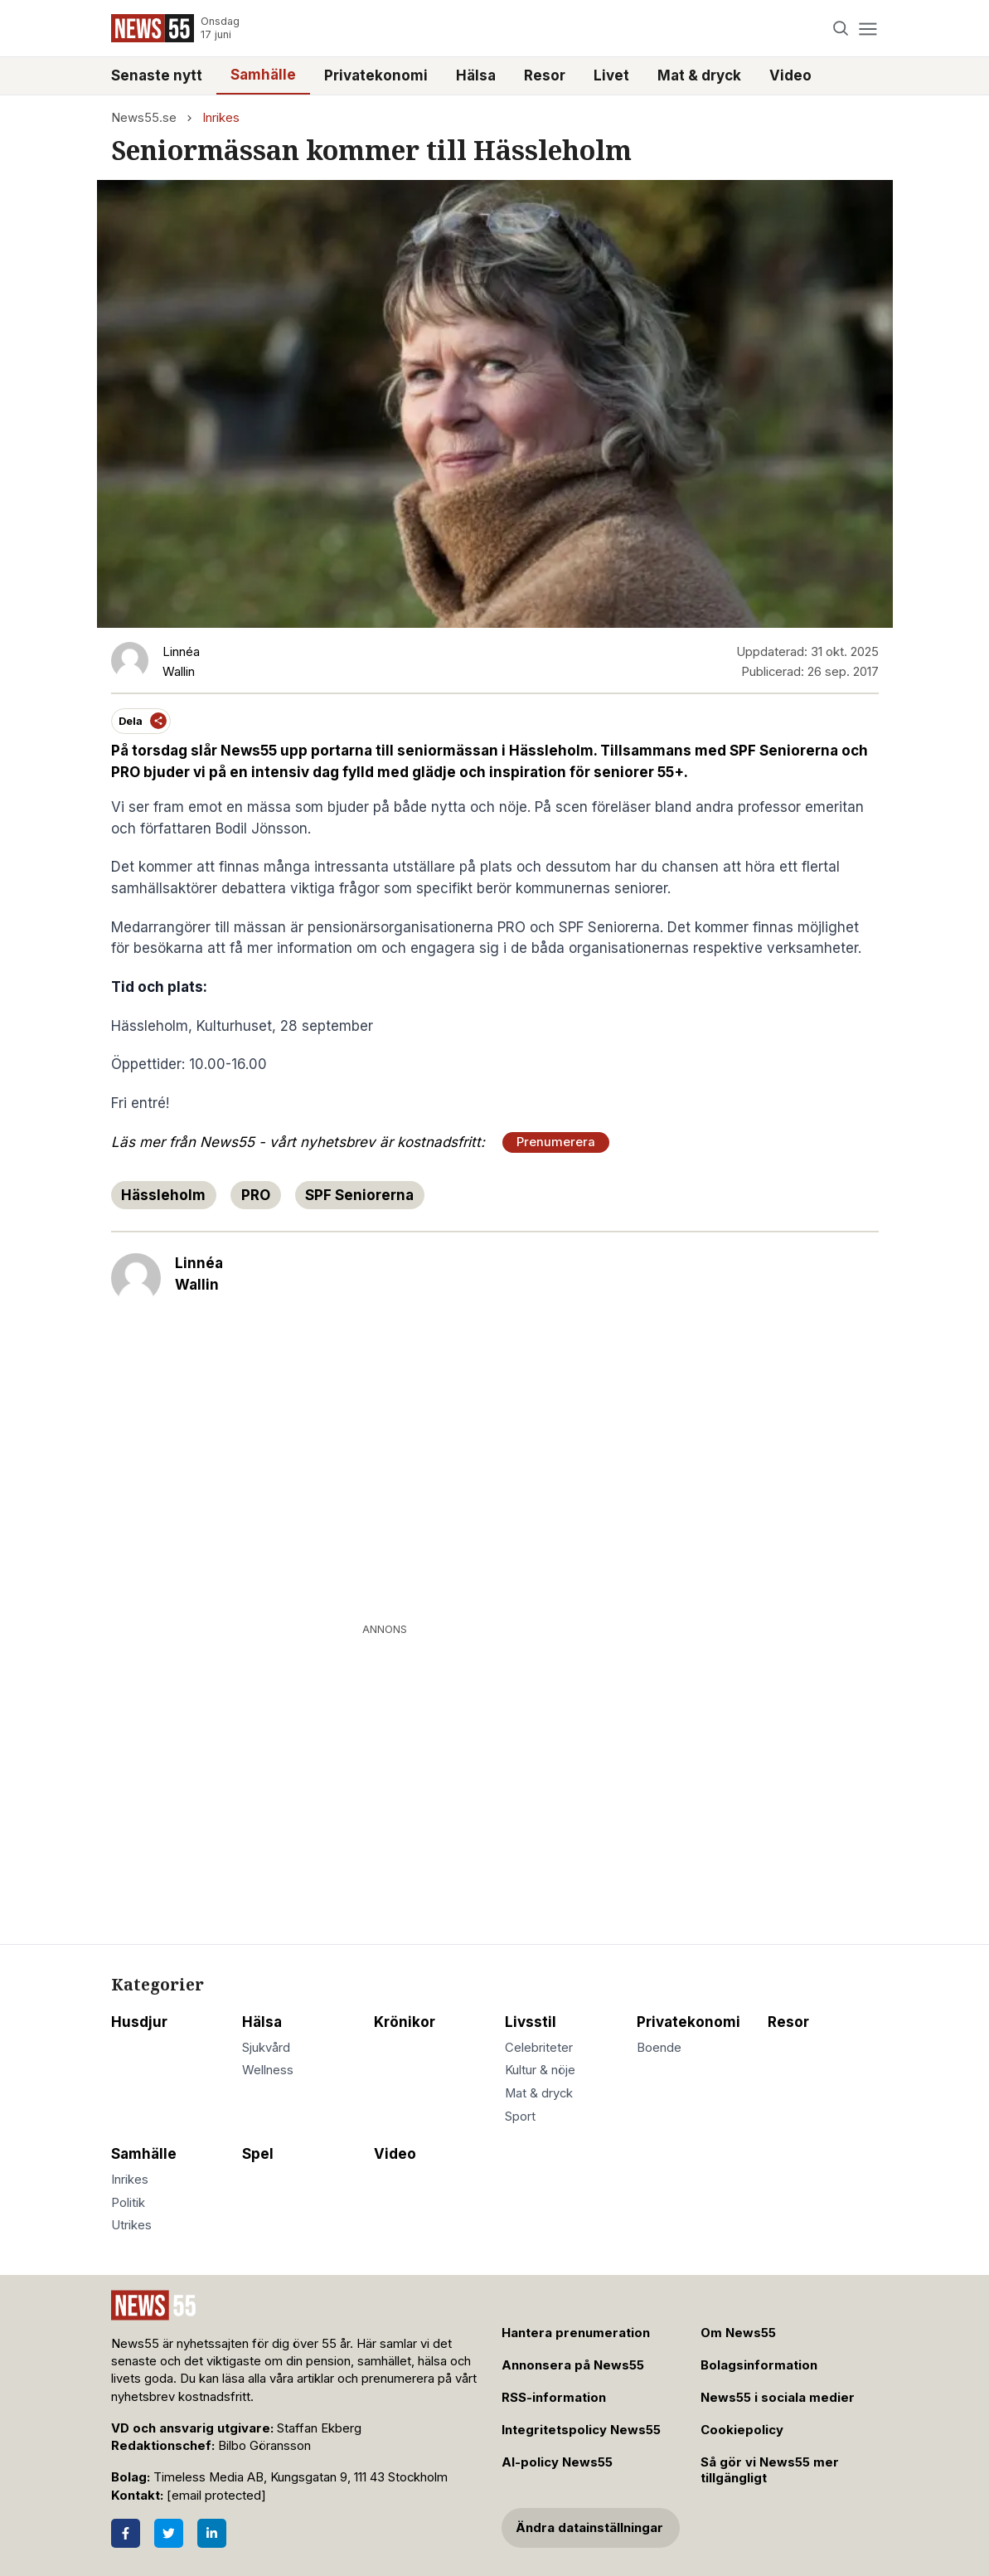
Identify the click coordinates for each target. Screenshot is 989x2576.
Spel (258, 2154)
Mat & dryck (699, 75)
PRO (255, 1195)
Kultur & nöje (540, 2070)
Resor (544, 75)
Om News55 (738, 2333)
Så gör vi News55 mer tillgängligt (770, 2470)
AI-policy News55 (557, 2462)
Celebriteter (539, 2047)
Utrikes (131, 2225)
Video (790, 75)
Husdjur (139, 2022)
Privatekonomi (376, 75)
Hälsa (476, 75)
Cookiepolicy (742, 2430)
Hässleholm (163, 1195)
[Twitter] (168, 2533)
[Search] (840, 28)
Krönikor (404, 2022)
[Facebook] (125, 2533)
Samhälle (263, 74)
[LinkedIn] (211, 2533)
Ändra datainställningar (589, 2527)
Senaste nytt (156, 75)
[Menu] (868, 28)
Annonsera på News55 (573, 2365)
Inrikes (221, 117)
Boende (659, 2047)
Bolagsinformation (759, 2365)
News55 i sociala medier (778, 2397)
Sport (520, 2116)
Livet (611, 75)
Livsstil (530, 2022)
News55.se (144, 117)
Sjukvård (266, 2047)
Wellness (267, 2070)
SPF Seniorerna (359, 1195)
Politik (128, 2202)
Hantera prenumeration (576, 2333)
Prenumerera (555, 1142)
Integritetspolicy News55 (581, 2430)
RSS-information (554, 2397)
